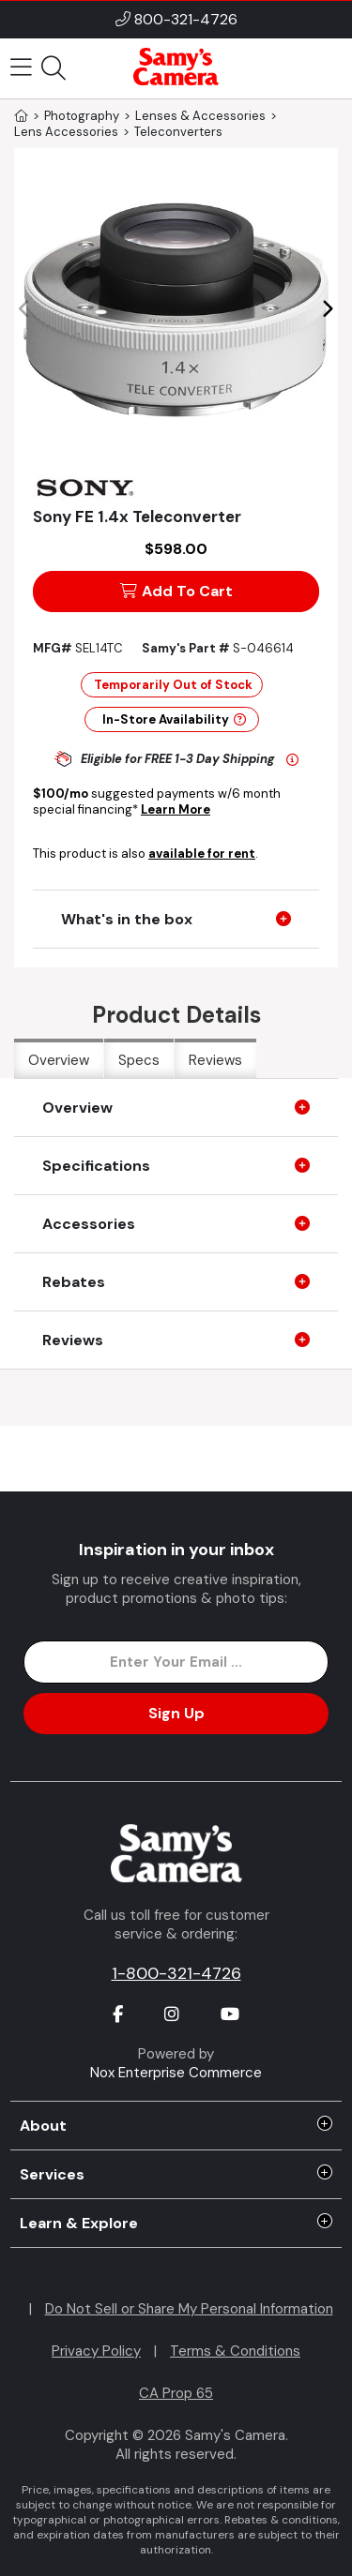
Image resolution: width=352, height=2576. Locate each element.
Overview (58, 1060)
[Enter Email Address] (175, 1662)
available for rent (201, 853)
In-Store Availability (174, 719)
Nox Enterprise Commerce (176, 2072)
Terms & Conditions (235, 2351)
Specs (139, 1060)
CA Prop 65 (176, 2393)
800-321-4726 (185, 19)
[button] (327, 309)
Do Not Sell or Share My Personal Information (189, 2308)
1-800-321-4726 (176, 1973)
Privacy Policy (96, 2351)
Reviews (215, 1060)
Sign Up (176, 1713)
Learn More (175, 809)
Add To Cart (176, 591)
